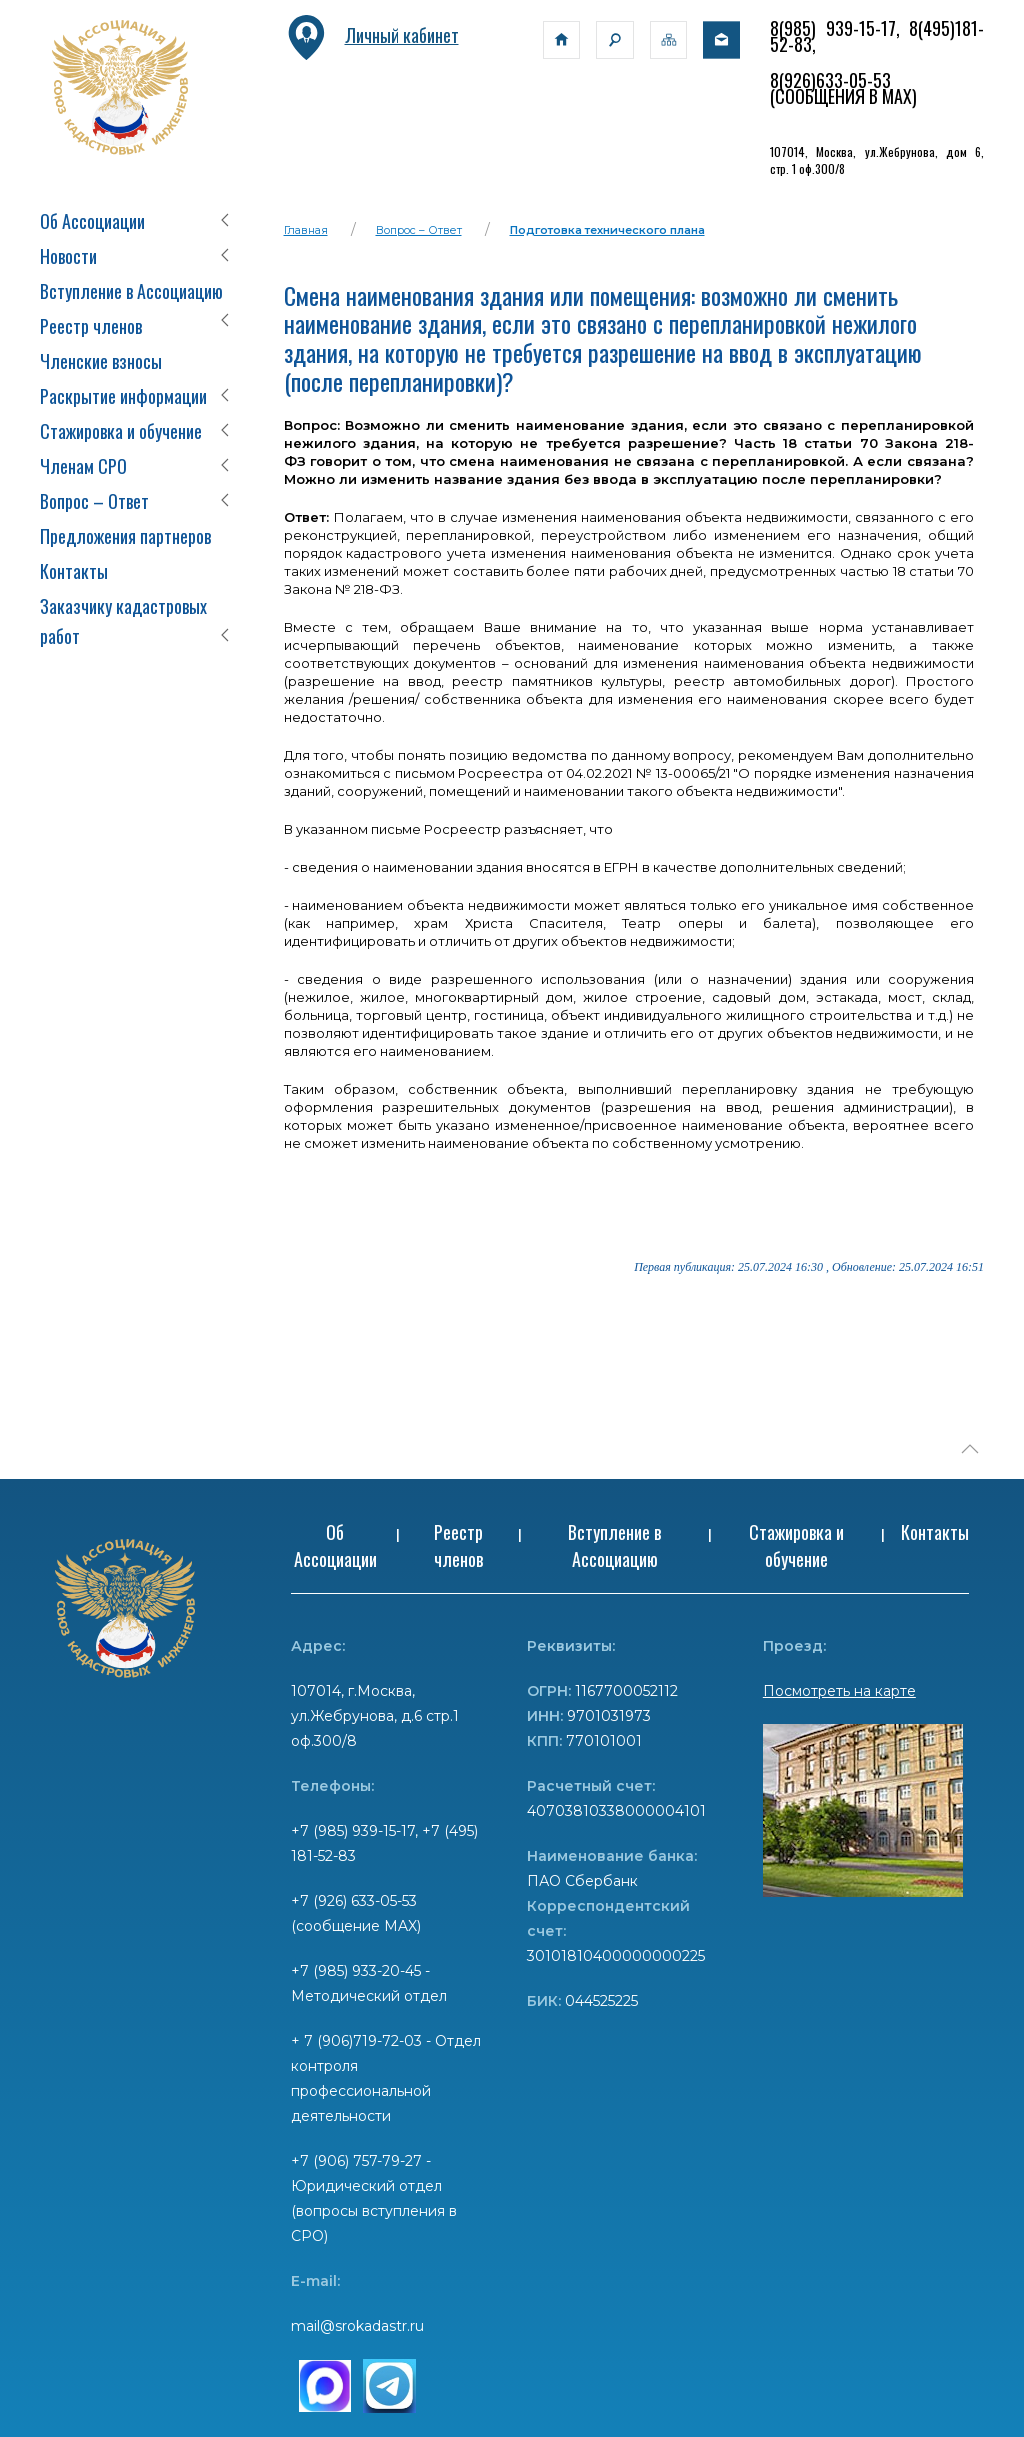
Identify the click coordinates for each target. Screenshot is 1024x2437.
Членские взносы (101, 361)
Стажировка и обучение (121, 431)
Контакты (74, 571)
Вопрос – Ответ (94, 501)
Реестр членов (91, 326)
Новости (68, 256)
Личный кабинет (371, 35)
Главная (306, 230)
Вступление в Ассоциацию (131, 291)
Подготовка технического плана (607, 230)
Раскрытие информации (123, 396)
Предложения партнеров (125, 536)
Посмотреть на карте (839, 1691)
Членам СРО (83, 466)
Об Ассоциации (92, 221)
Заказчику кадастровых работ (123, 621)
